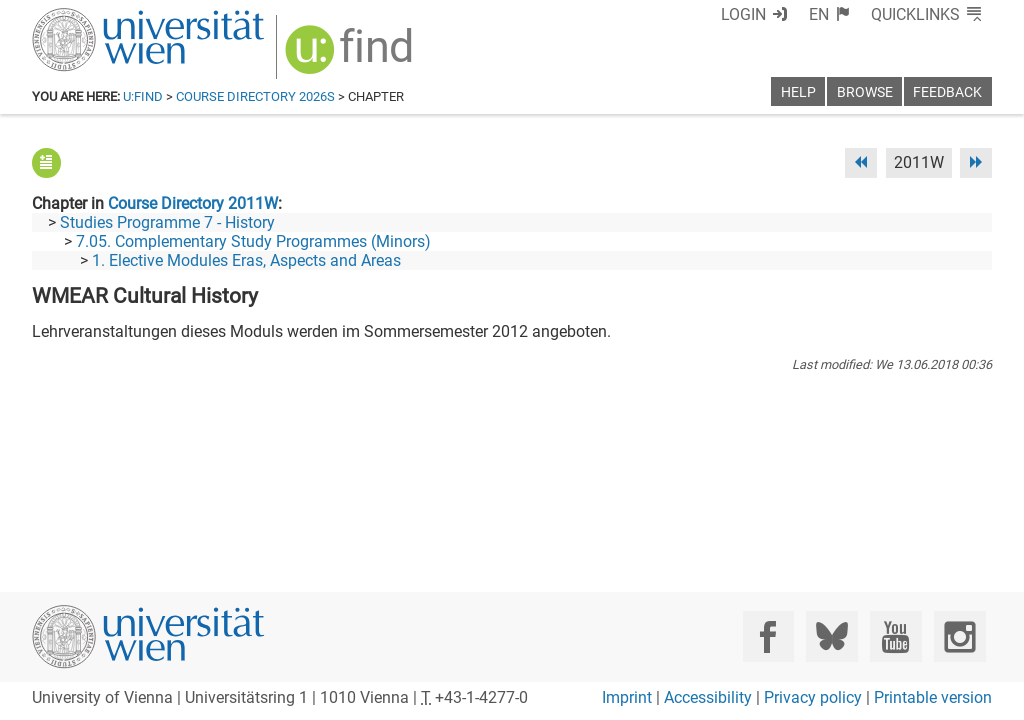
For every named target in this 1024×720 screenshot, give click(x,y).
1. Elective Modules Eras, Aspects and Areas (246, 260)
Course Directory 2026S (255, 96)
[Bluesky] (831, 636)
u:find (143, 96)
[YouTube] (895, 636)
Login (743, 14)
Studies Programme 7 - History (167, 222)
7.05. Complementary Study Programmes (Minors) (253, 241)
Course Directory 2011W (193, 203)
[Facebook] (768, 636)
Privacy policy (813, 697)
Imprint (627, 697)
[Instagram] (959, 636)
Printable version (933, 697)
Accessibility (708, 697)
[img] (351, 56)
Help (798, 92)
